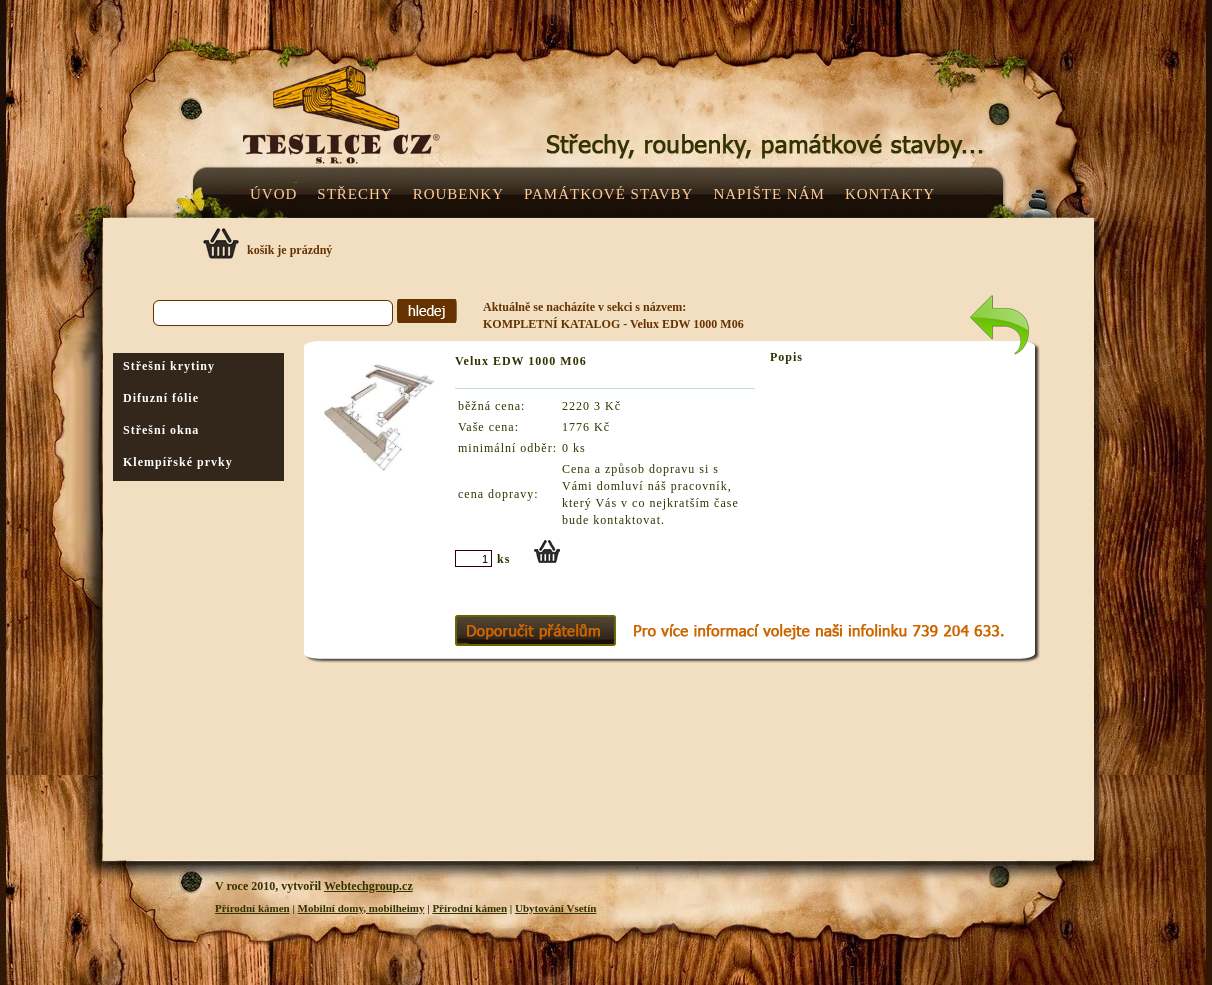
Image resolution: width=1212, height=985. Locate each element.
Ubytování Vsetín (555, 908)
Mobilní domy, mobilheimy (361, 908)
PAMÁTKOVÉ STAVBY (608, 194)
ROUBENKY (458, 194)
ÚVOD (273, 194)
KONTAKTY (890, 194)
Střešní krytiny (169, 366)
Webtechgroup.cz (368, 886)
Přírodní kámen (252, 908)
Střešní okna (161, 430)
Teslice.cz (492, 118)
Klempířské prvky (178, 462)
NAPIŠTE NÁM (768, 194)
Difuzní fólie (161, 398)
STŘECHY (354, 194)
